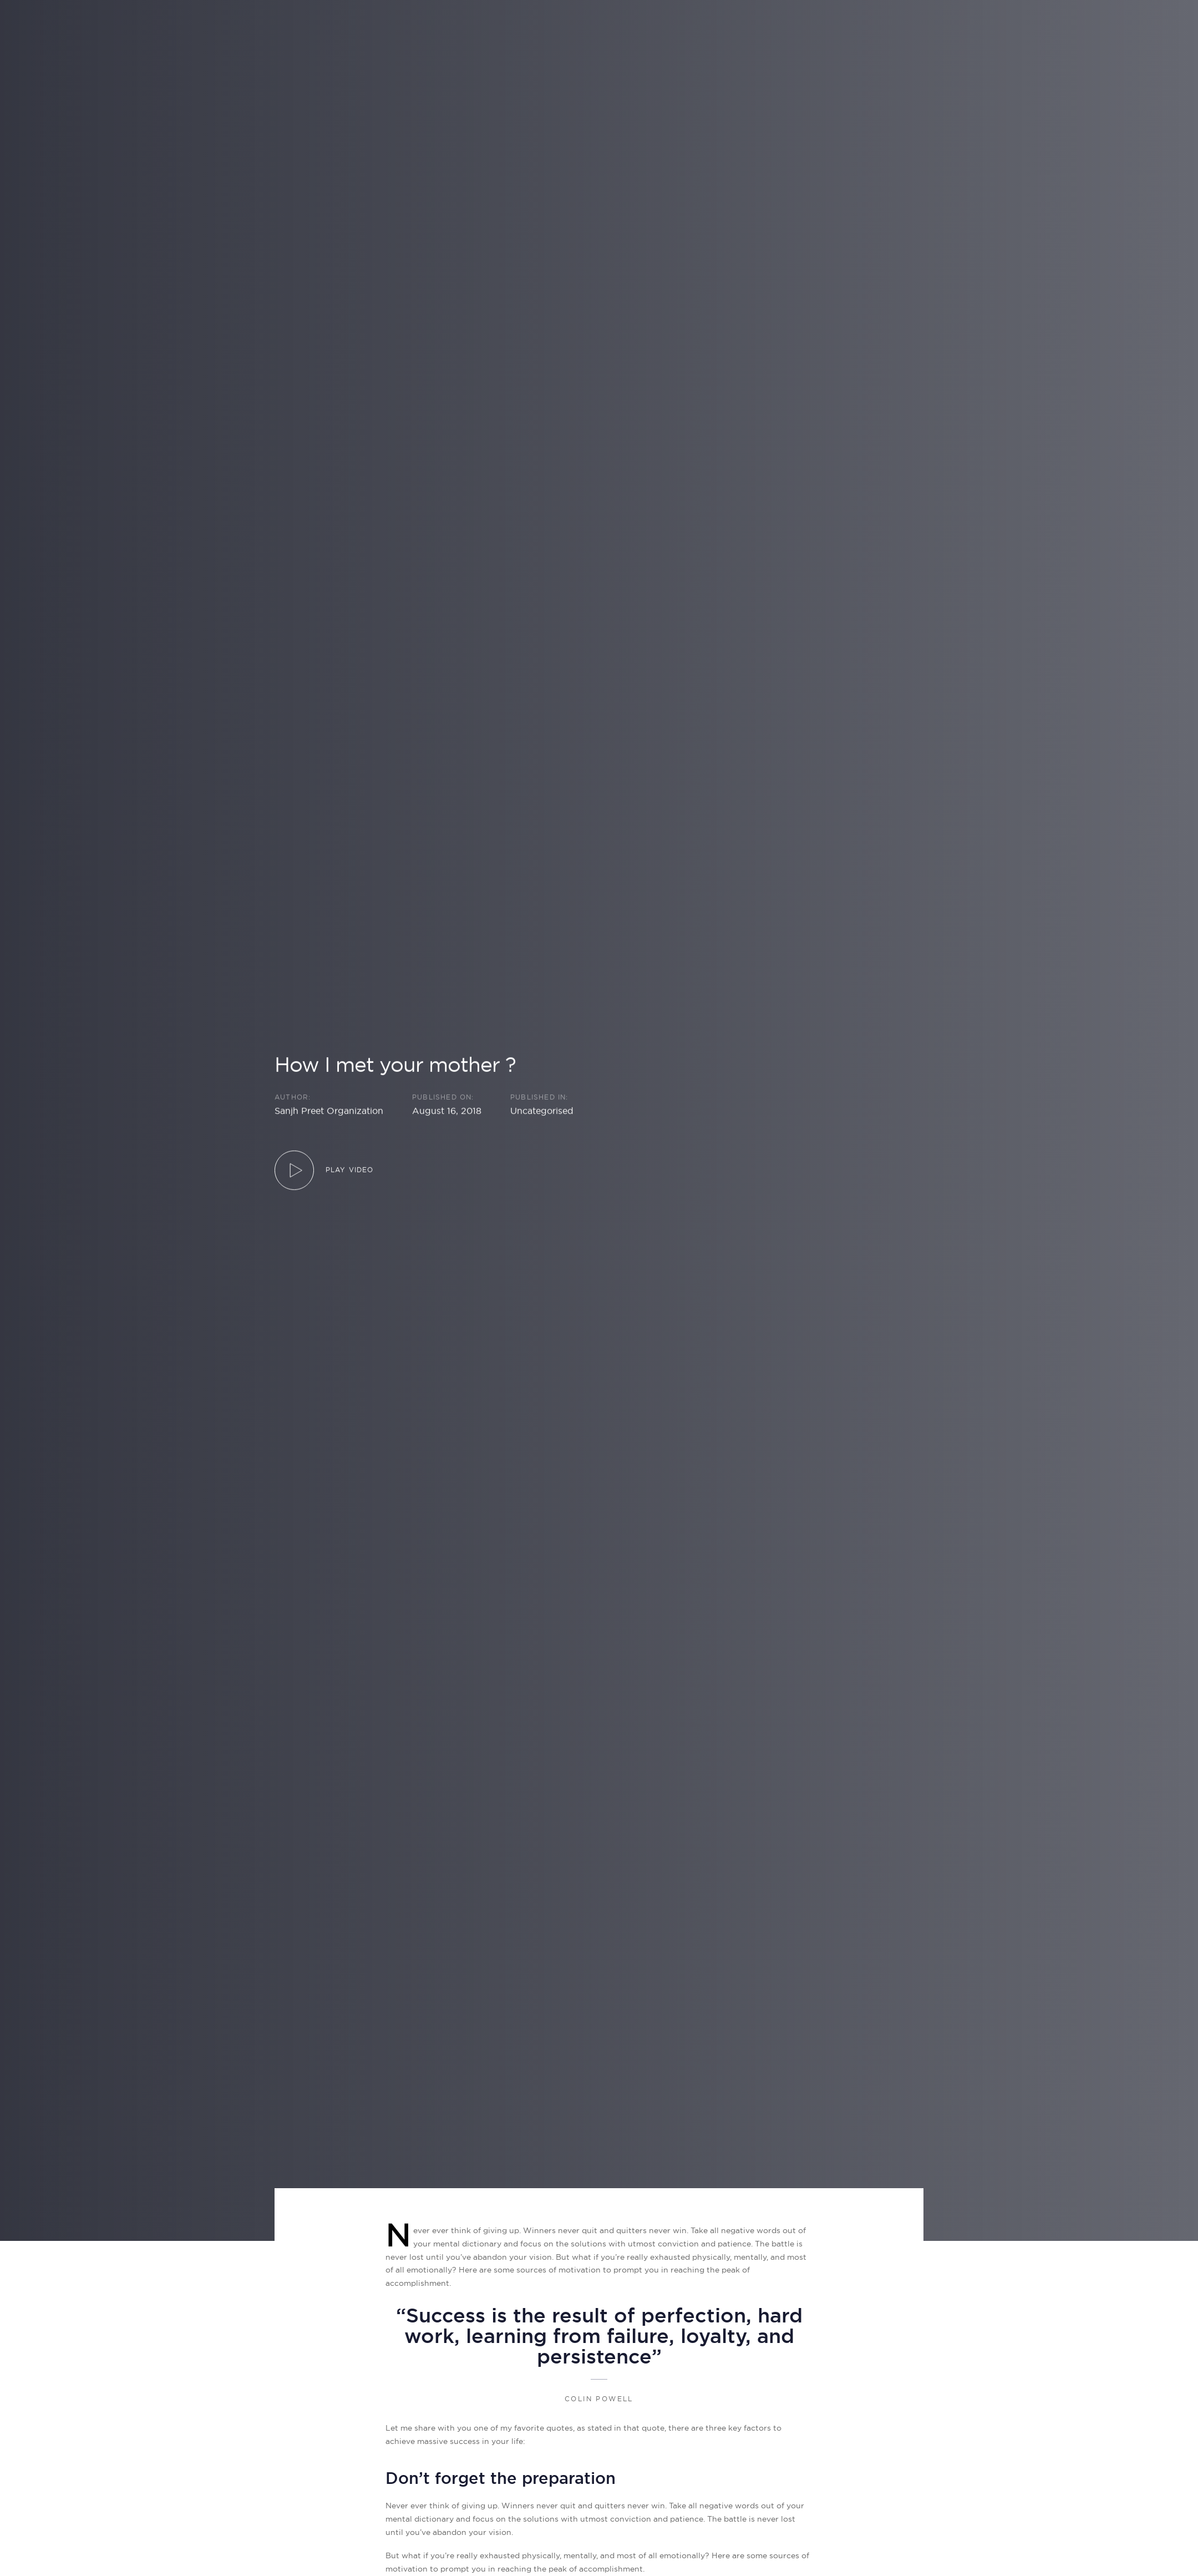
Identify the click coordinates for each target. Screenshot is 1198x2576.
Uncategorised (541, 1110)
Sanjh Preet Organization (329, 1110)
